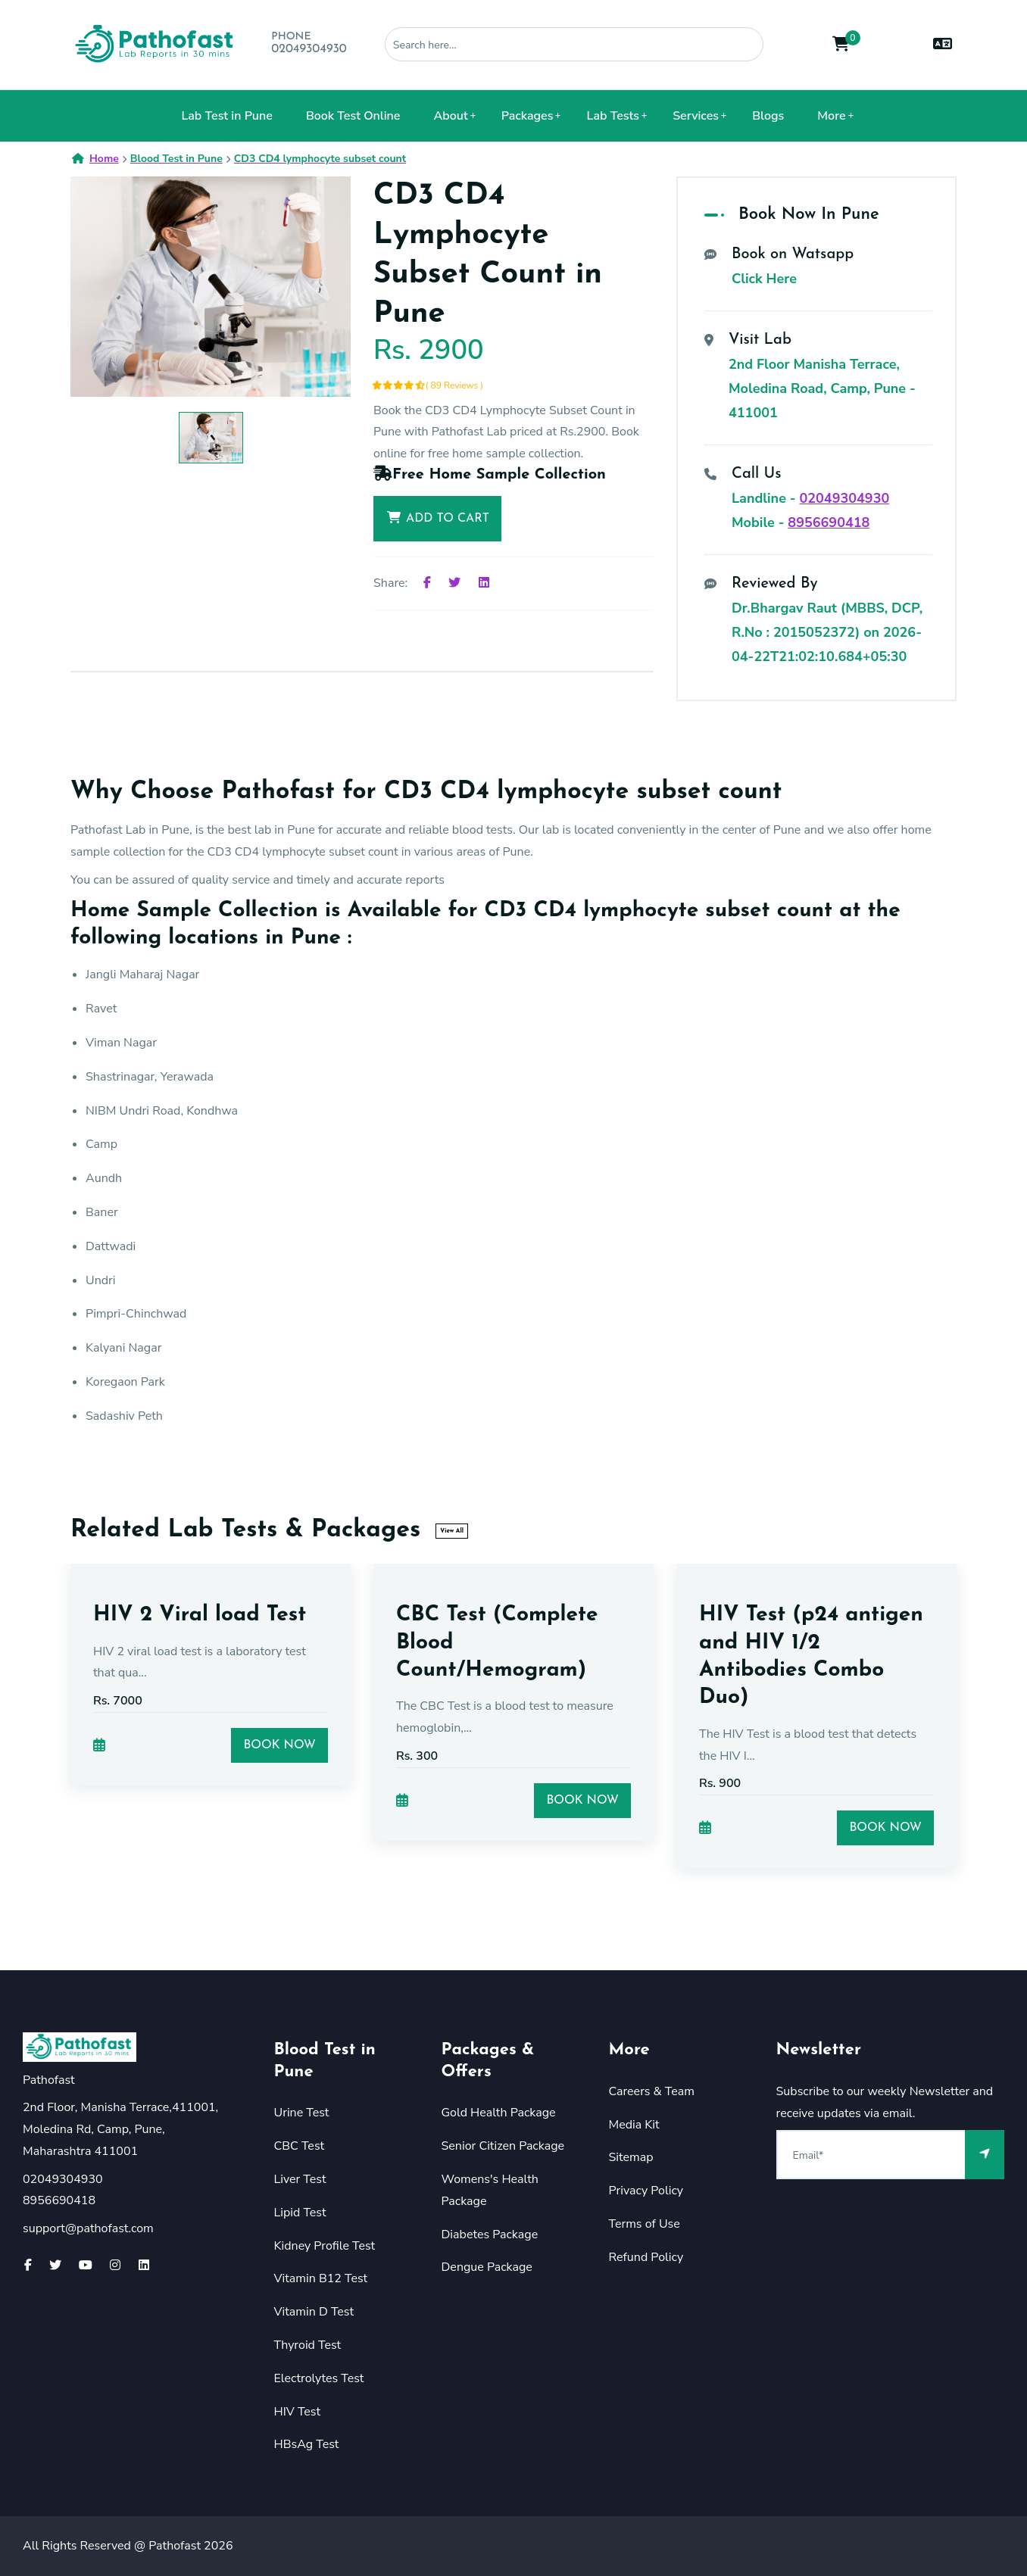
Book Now (279, 1745)
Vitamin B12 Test (321, 2278)
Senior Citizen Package (503, 2146)
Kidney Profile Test (325, 2246)
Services (696, 116)
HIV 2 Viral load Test (199, 1615)
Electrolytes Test (319, 2378)
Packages (527, 116)
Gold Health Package (499, 2112)
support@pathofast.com (88, 2228)
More (831, 116)
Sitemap (631, 2157)
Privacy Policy (646, 2190)
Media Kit (634, 2124)
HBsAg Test (306, 2444)
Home (94, 158)
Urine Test (301, 2112)
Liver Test (300, 2179)
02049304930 (309, 49)
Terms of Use (644, 2224)
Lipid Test (300, 2212)
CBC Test (299, 2146)
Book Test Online (353, 116)
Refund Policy (646, 2257)
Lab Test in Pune (226, 116)
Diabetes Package (490, 2234)
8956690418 (828, 522)
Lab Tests (613, 116)
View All (452, 1531)
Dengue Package (487, 2267)
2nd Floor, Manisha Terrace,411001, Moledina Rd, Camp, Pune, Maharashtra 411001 (120, 2129)
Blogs (768, 116)
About (451, 116)
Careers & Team (652, 2091)
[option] (210, 287)
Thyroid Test (308, 2345)
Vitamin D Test (314, 2311)
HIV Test (297, 2411)
